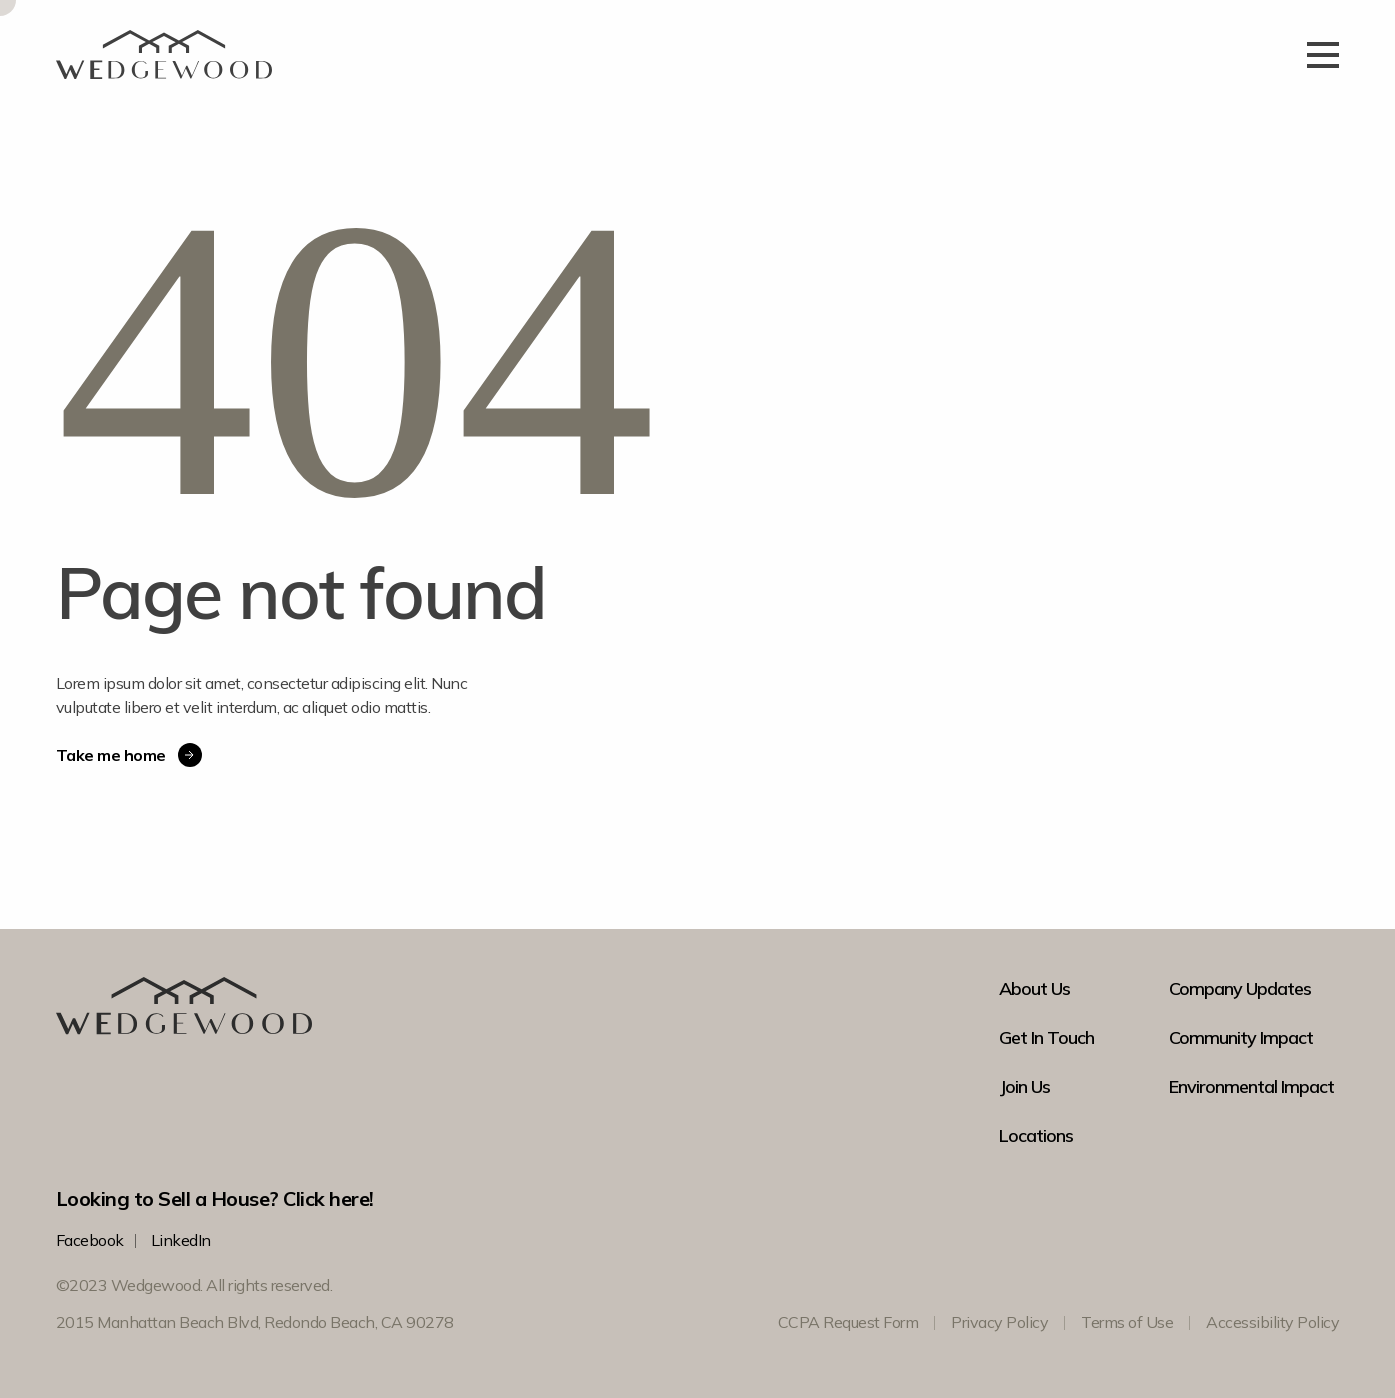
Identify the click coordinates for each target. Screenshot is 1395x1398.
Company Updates (1240, 989)
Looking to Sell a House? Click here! (215, 1198)
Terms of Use (1127, 1322)
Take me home (129, 755)
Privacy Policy (999, 1322)
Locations (1036, 1136)
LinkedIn (181, 1240)
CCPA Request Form (848, 1322)
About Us (1034, 989)
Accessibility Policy (1272, 1322)
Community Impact (1241, 1038)
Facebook (90, 1240)
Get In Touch (1046, 1038)
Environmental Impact (1251, 1087)
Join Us (1024, 1087)
